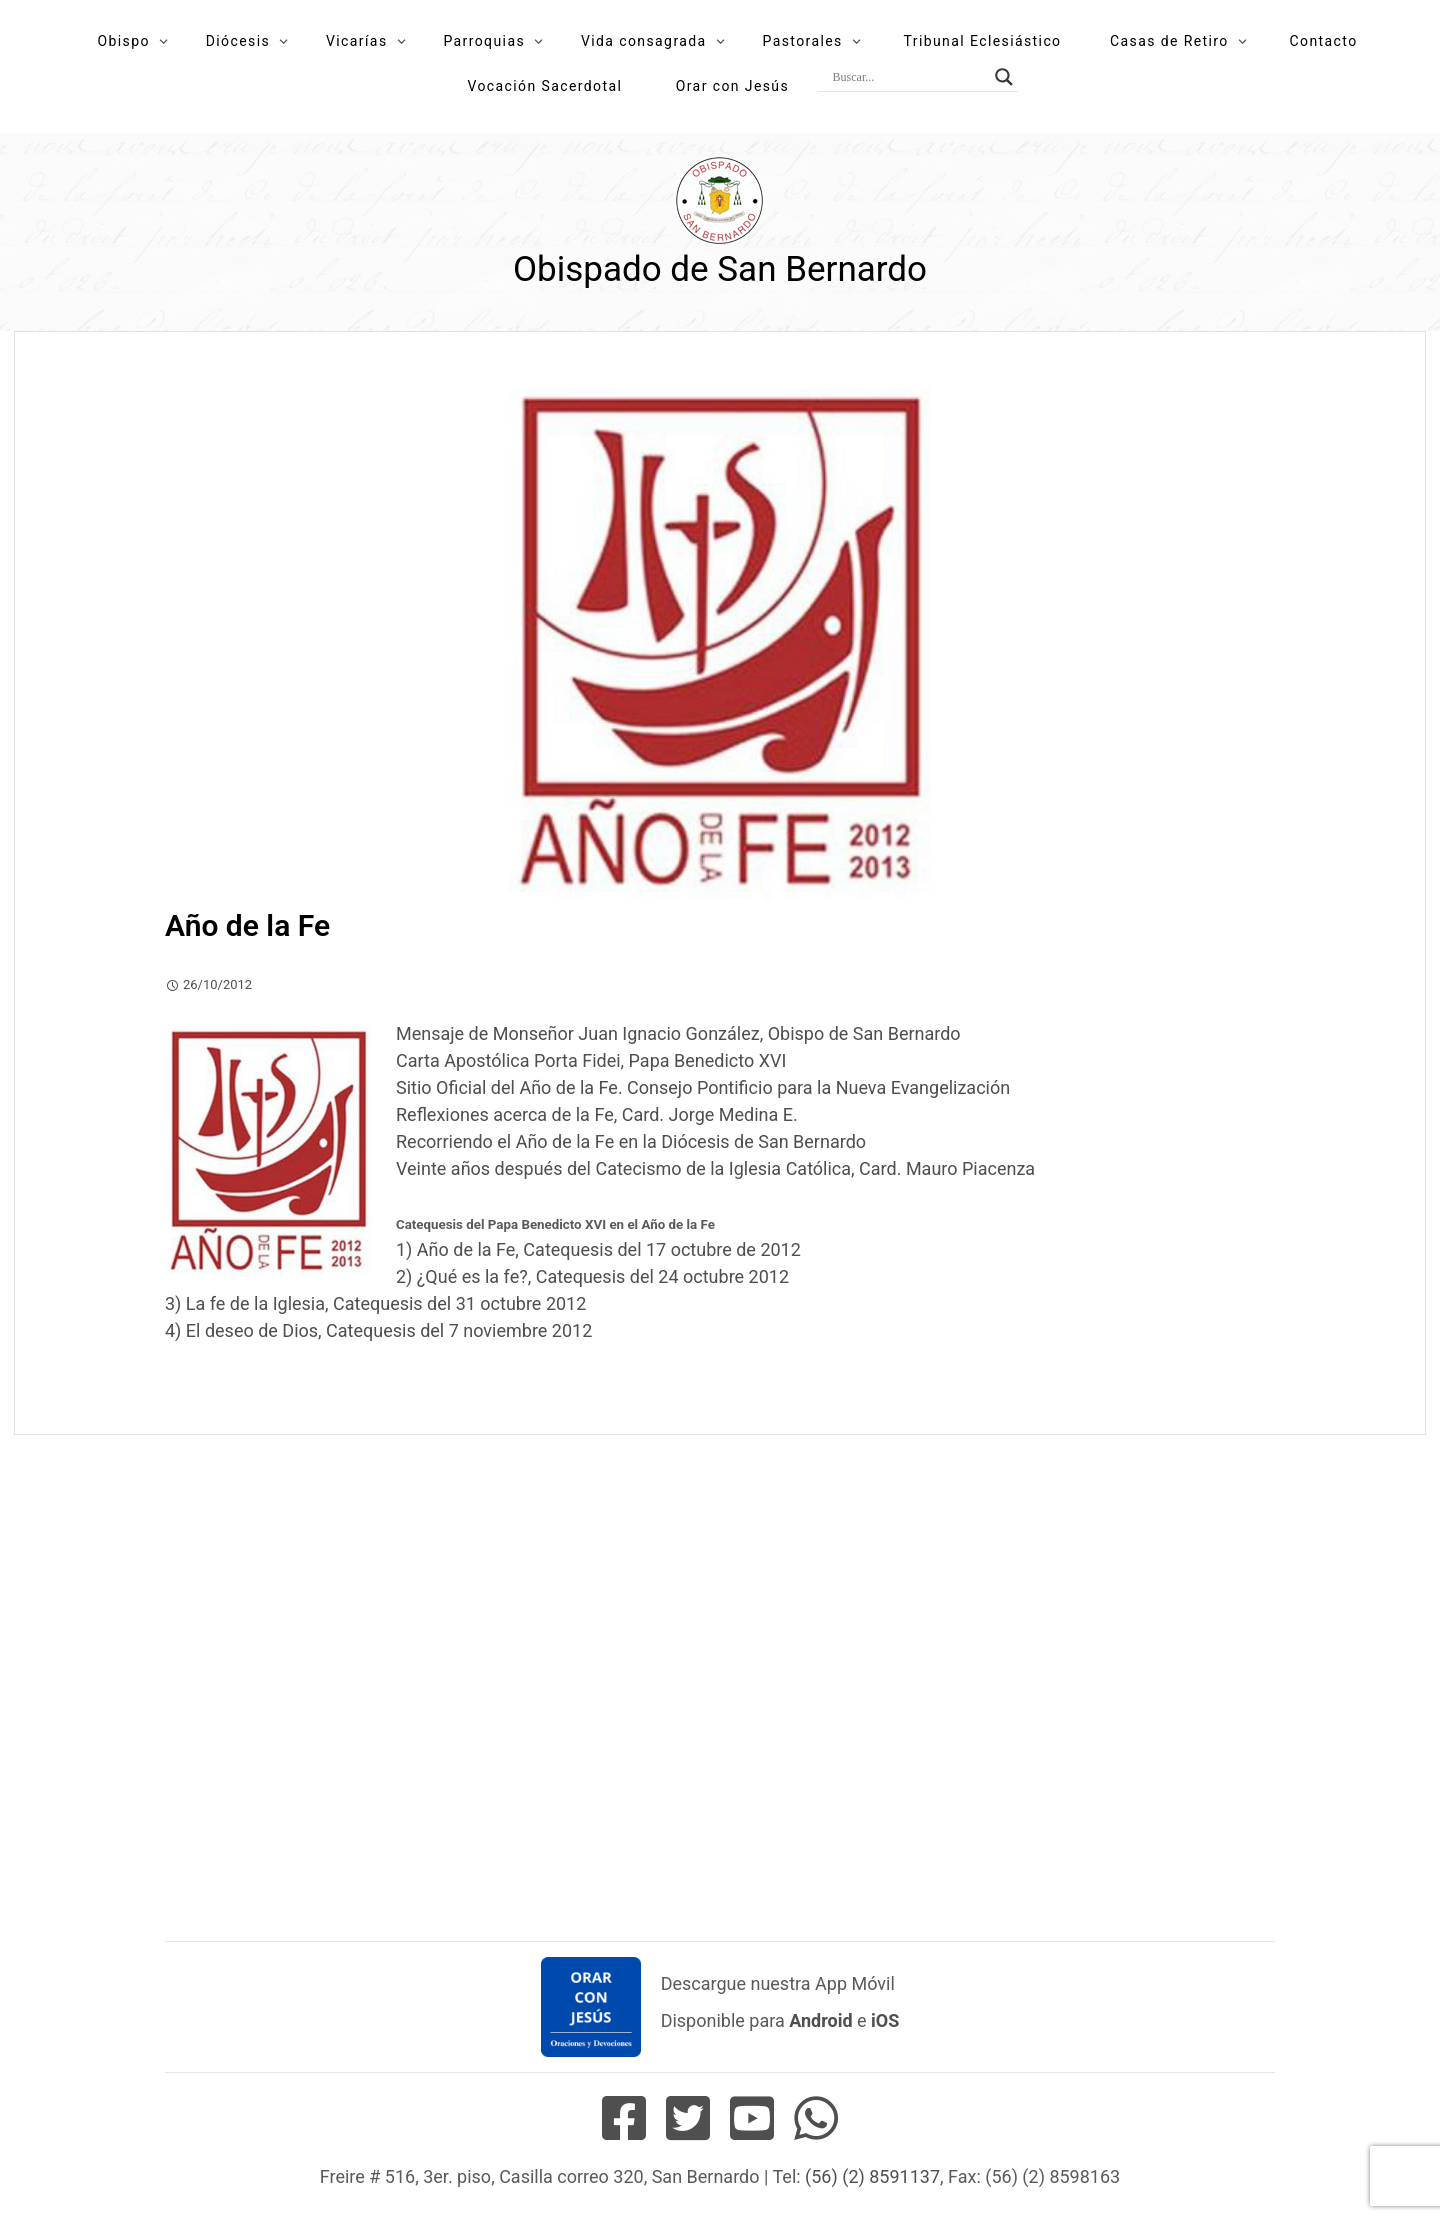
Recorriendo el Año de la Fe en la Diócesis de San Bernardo (631, 1141)
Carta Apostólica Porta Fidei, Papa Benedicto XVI (591, 1060)
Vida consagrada (644, 41)
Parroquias (484, 41)
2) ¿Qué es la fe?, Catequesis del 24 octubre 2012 (592, 1276)
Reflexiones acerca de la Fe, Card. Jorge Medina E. (597, 1114)
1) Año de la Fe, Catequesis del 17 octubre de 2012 (598, 1249)
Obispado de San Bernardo (720, 269)
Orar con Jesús (732, 86)
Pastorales (802, 41)
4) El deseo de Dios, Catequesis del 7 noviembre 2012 (378, 1330)
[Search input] (909, 77)
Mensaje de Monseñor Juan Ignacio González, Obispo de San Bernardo (678, 1033)
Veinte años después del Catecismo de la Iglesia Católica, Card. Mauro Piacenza (715, 1168)
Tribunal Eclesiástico (983, 41)
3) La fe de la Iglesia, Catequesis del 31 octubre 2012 (375, 1303)
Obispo (123, 41)
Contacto (1324, 41)
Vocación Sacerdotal (544, 86)
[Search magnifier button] (1004, 77)
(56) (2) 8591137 (872, 2176)
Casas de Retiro (1169, 41)
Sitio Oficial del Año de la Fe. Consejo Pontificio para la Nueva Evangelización (703, 1087)
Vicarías (357, 41)
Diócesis (238, 41)
